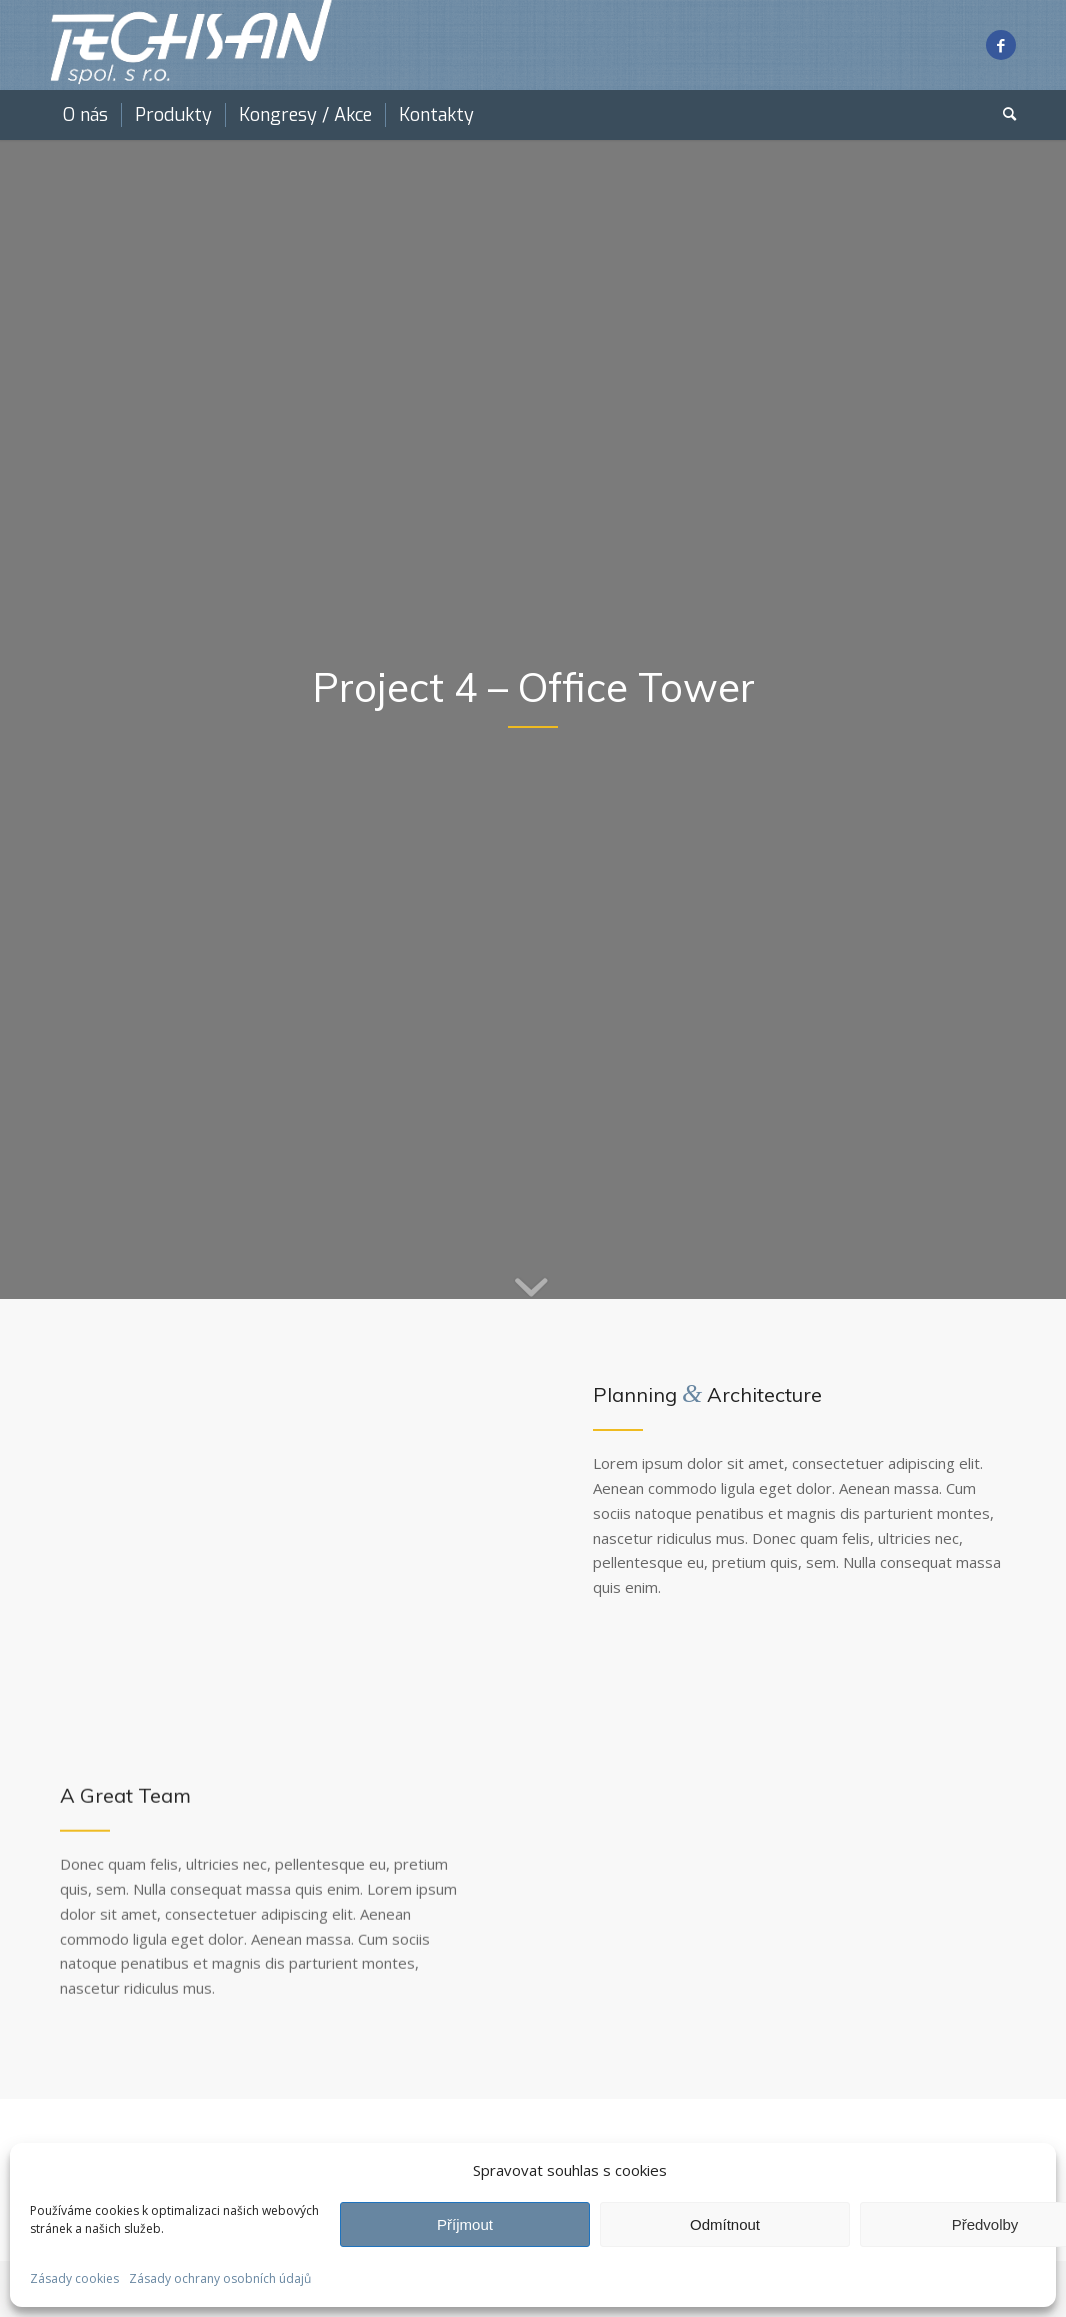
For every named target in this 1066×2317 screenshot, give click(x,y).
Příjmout (465, 2224)
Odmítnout (725, 2224)
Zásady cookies (74, 2278)
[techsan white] (192, 45)
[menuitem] (85, 115)
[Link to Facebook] (1001, 45)
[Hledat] (1003, 115)
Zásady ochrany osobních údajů (220, 2278)
